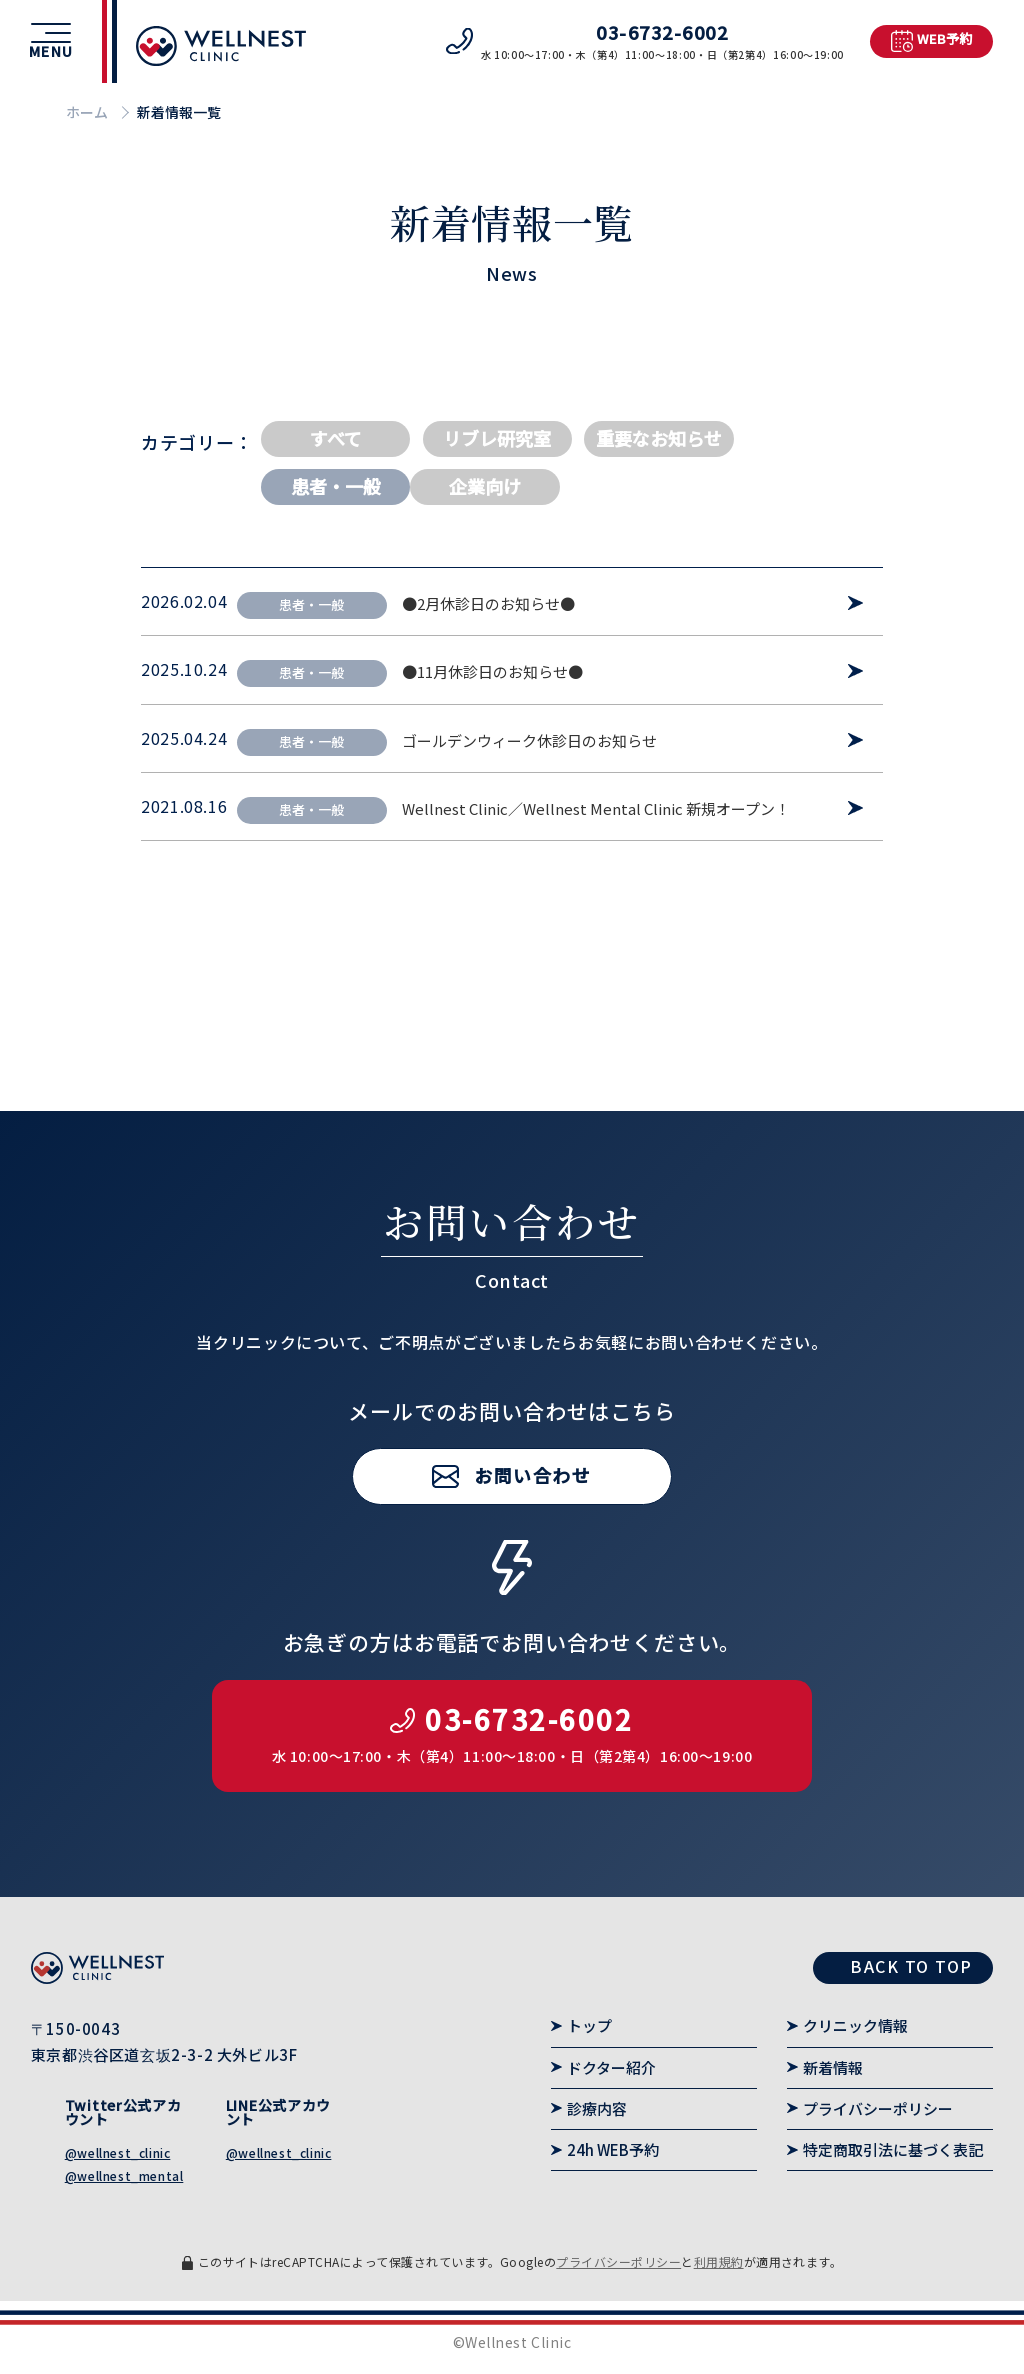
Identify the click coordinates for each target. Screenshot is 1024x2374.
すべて (336, 438)
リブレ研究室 (497, 438)
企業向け (485, 486)
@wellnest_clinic (118, 2152)
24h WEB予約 (613, 2149)
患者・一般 (336, 486)
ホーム (87, 112)
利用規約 (719, 2261)
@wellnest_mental (124, 2175)
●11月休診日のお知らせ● (492, 672)
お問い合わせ (532, 1542)
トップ (589, 2025)
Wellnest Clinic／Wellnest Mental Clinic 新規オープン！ (596, 809)
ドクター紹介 (611, 2067)
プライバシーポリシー (878, 2108)
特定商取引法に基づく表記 (893, 2149)
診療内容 (597, 2108)
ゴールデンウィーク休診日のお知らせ (529, 741)
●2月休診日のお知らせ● (488, 604)
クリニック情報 (855, 2025)
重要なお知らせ (659, 438)
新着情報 (833, 2067)
